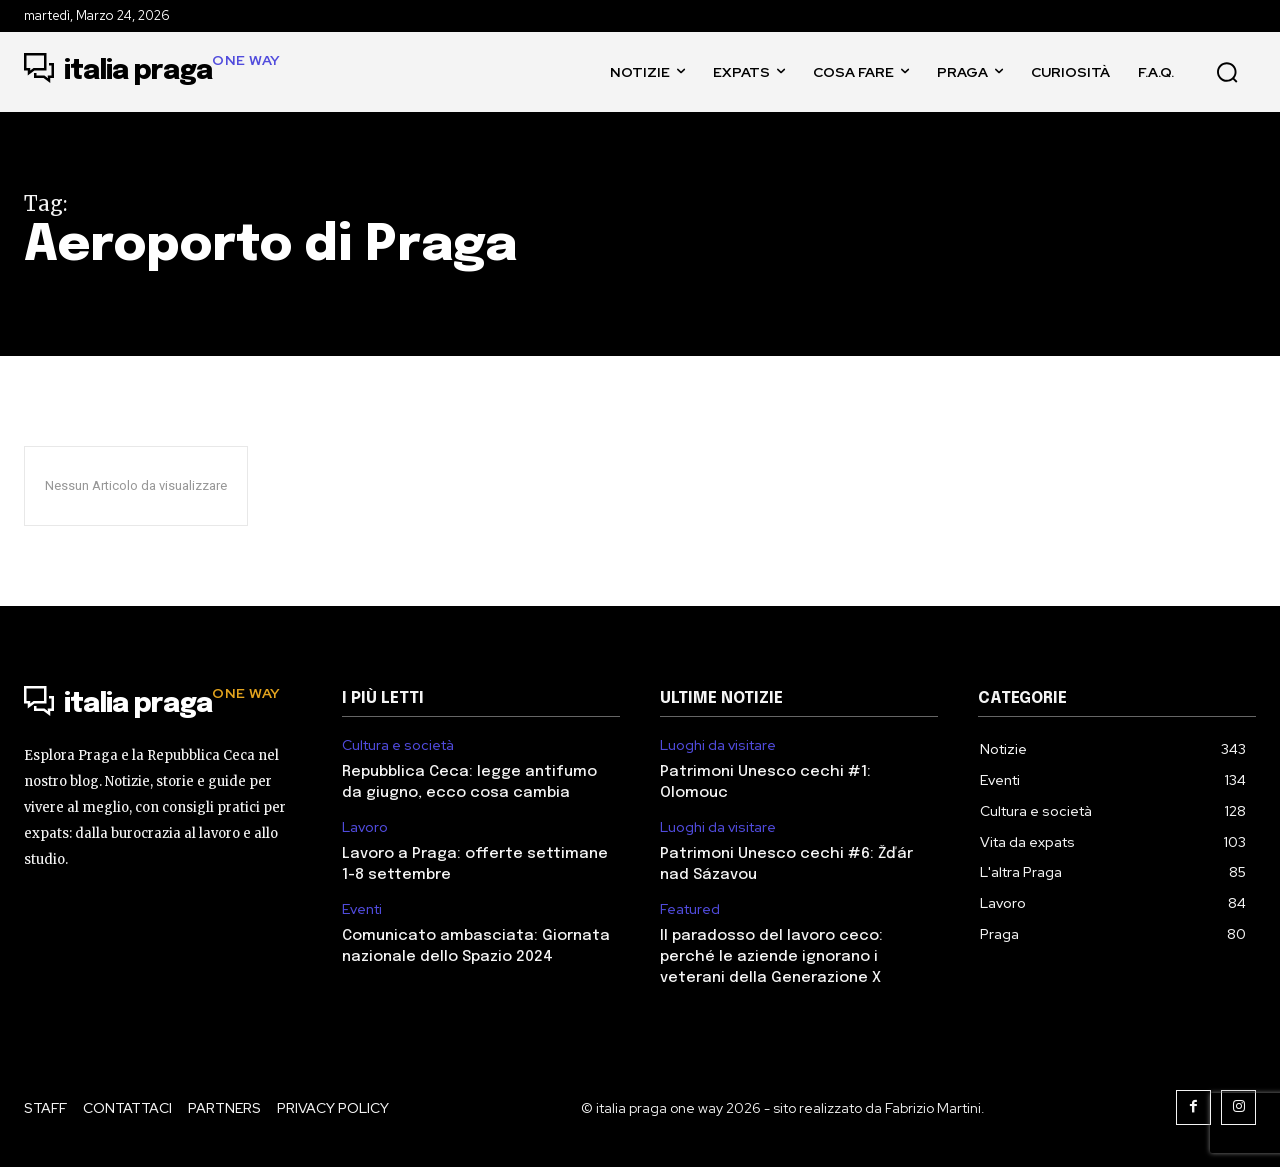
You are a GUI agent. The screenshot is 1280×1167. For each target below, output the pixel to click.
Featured (690, 909)
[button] (1227, 72)
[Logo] (152, 72)
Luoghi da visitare (718, 745)
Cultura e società (398, 745)
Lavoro (365, 827)
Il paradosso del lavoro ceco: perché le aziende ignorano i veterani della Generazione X (771, 957)
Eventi (362, 909)
